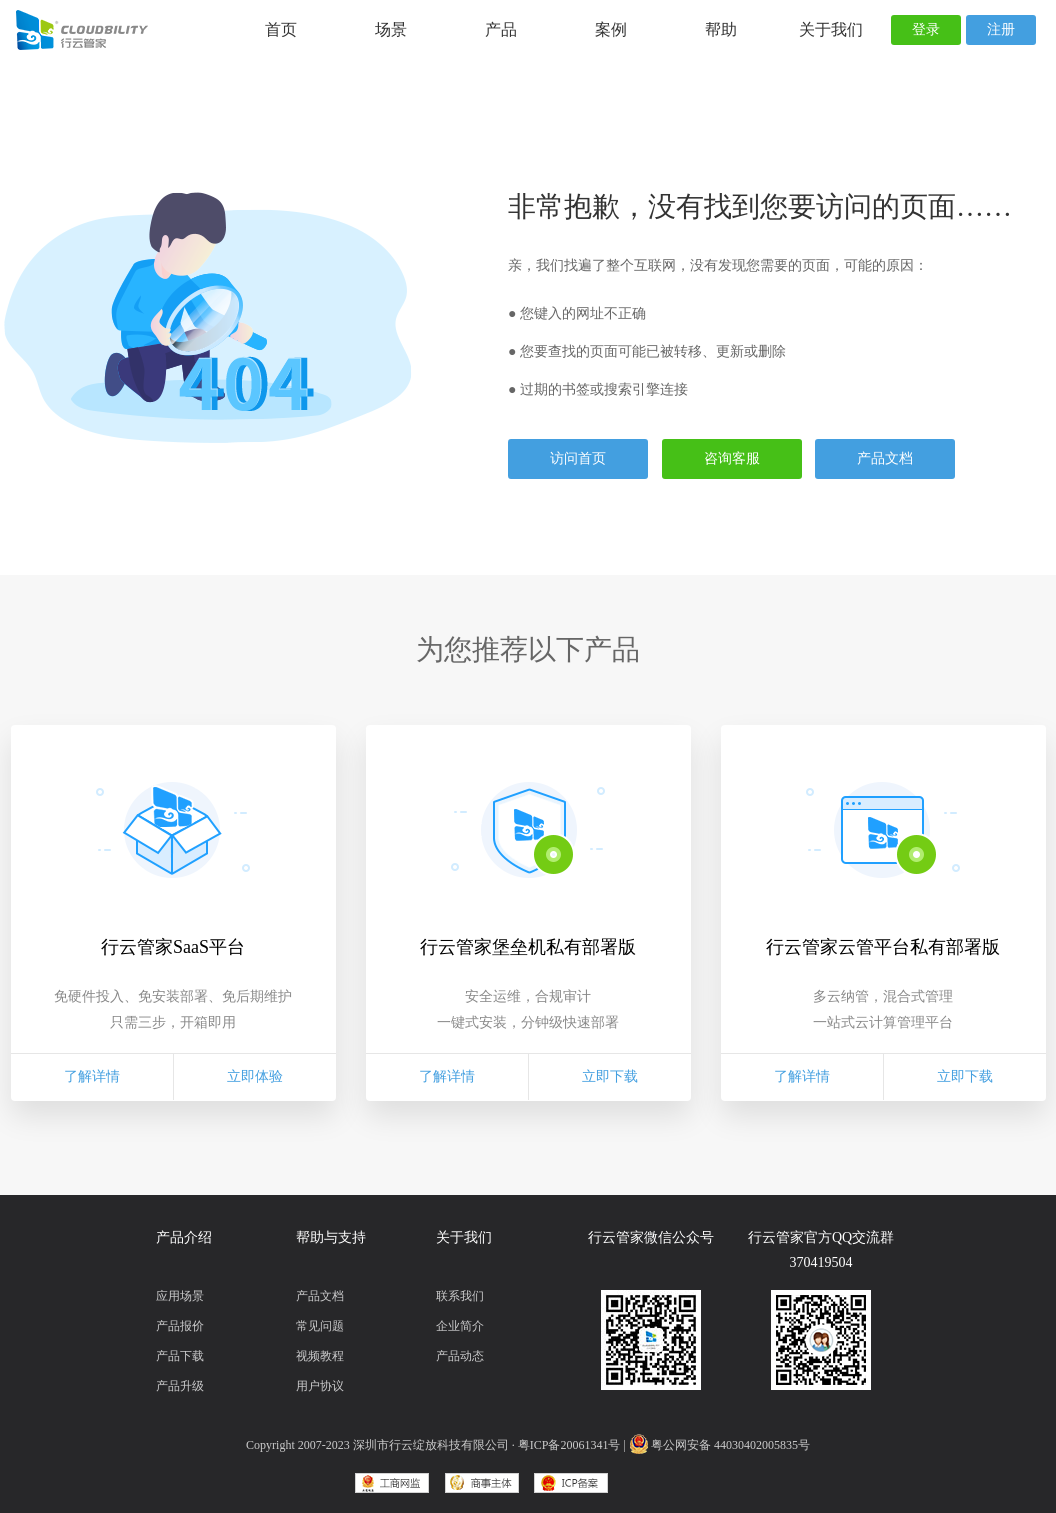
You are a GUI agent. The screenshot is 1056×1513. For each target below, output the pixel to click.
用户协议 (320, 1386)
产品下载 (180, 1356)
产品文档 (885, 458)
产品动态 (460, 1356)
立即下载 (610, 1076)
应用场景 (180, 1296)
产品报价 (180, 1326)
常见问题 (320, 1326)
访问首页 (578, 458)
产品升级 (180, 1386)
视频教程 (320, 1356)
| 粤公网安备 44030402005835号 (716, 1445)
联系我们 (460, 1296)
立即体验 (255, 1076)
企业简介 (460, 1326)
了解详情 (92, 1076)
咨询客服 (732, 458)
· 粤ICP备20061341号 (566, 1445)
